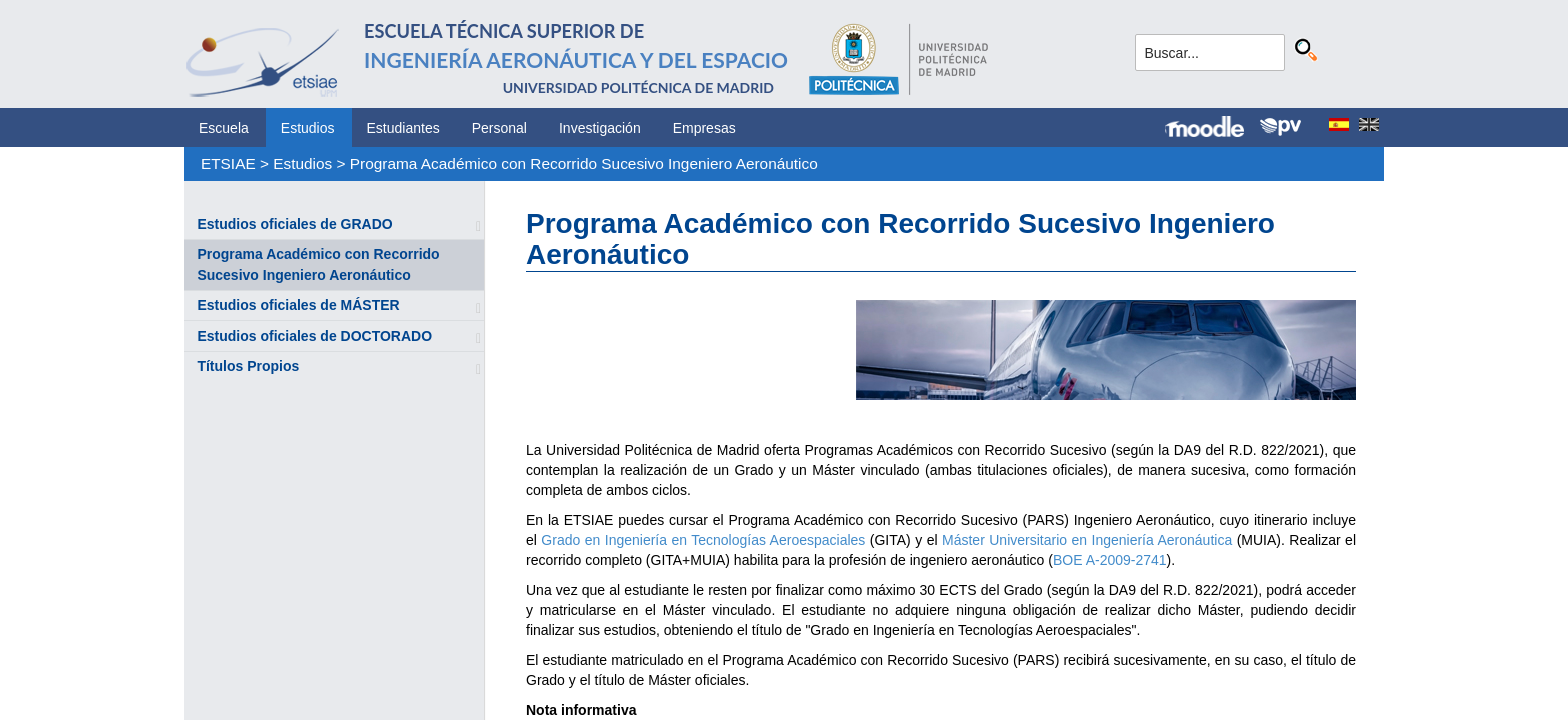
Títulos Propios (248, 366)
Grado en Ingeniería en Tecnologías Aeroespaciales (703, 540)
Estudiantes (403, 128)
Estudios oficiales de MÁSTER (298, 305)
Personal (499, 128)
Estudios (308, 128)
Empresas (704, 128)
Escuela (224, 128)
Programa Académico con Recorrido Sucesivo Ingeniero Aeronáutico (584, 163)
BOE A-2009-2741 (1110, 560)
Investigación (600, 128)
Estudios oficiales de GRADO (294, 224)
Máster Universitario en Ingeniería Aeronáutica (1087, 540)
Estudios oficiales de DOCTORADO (314, 336)
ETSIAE (228, 163)
